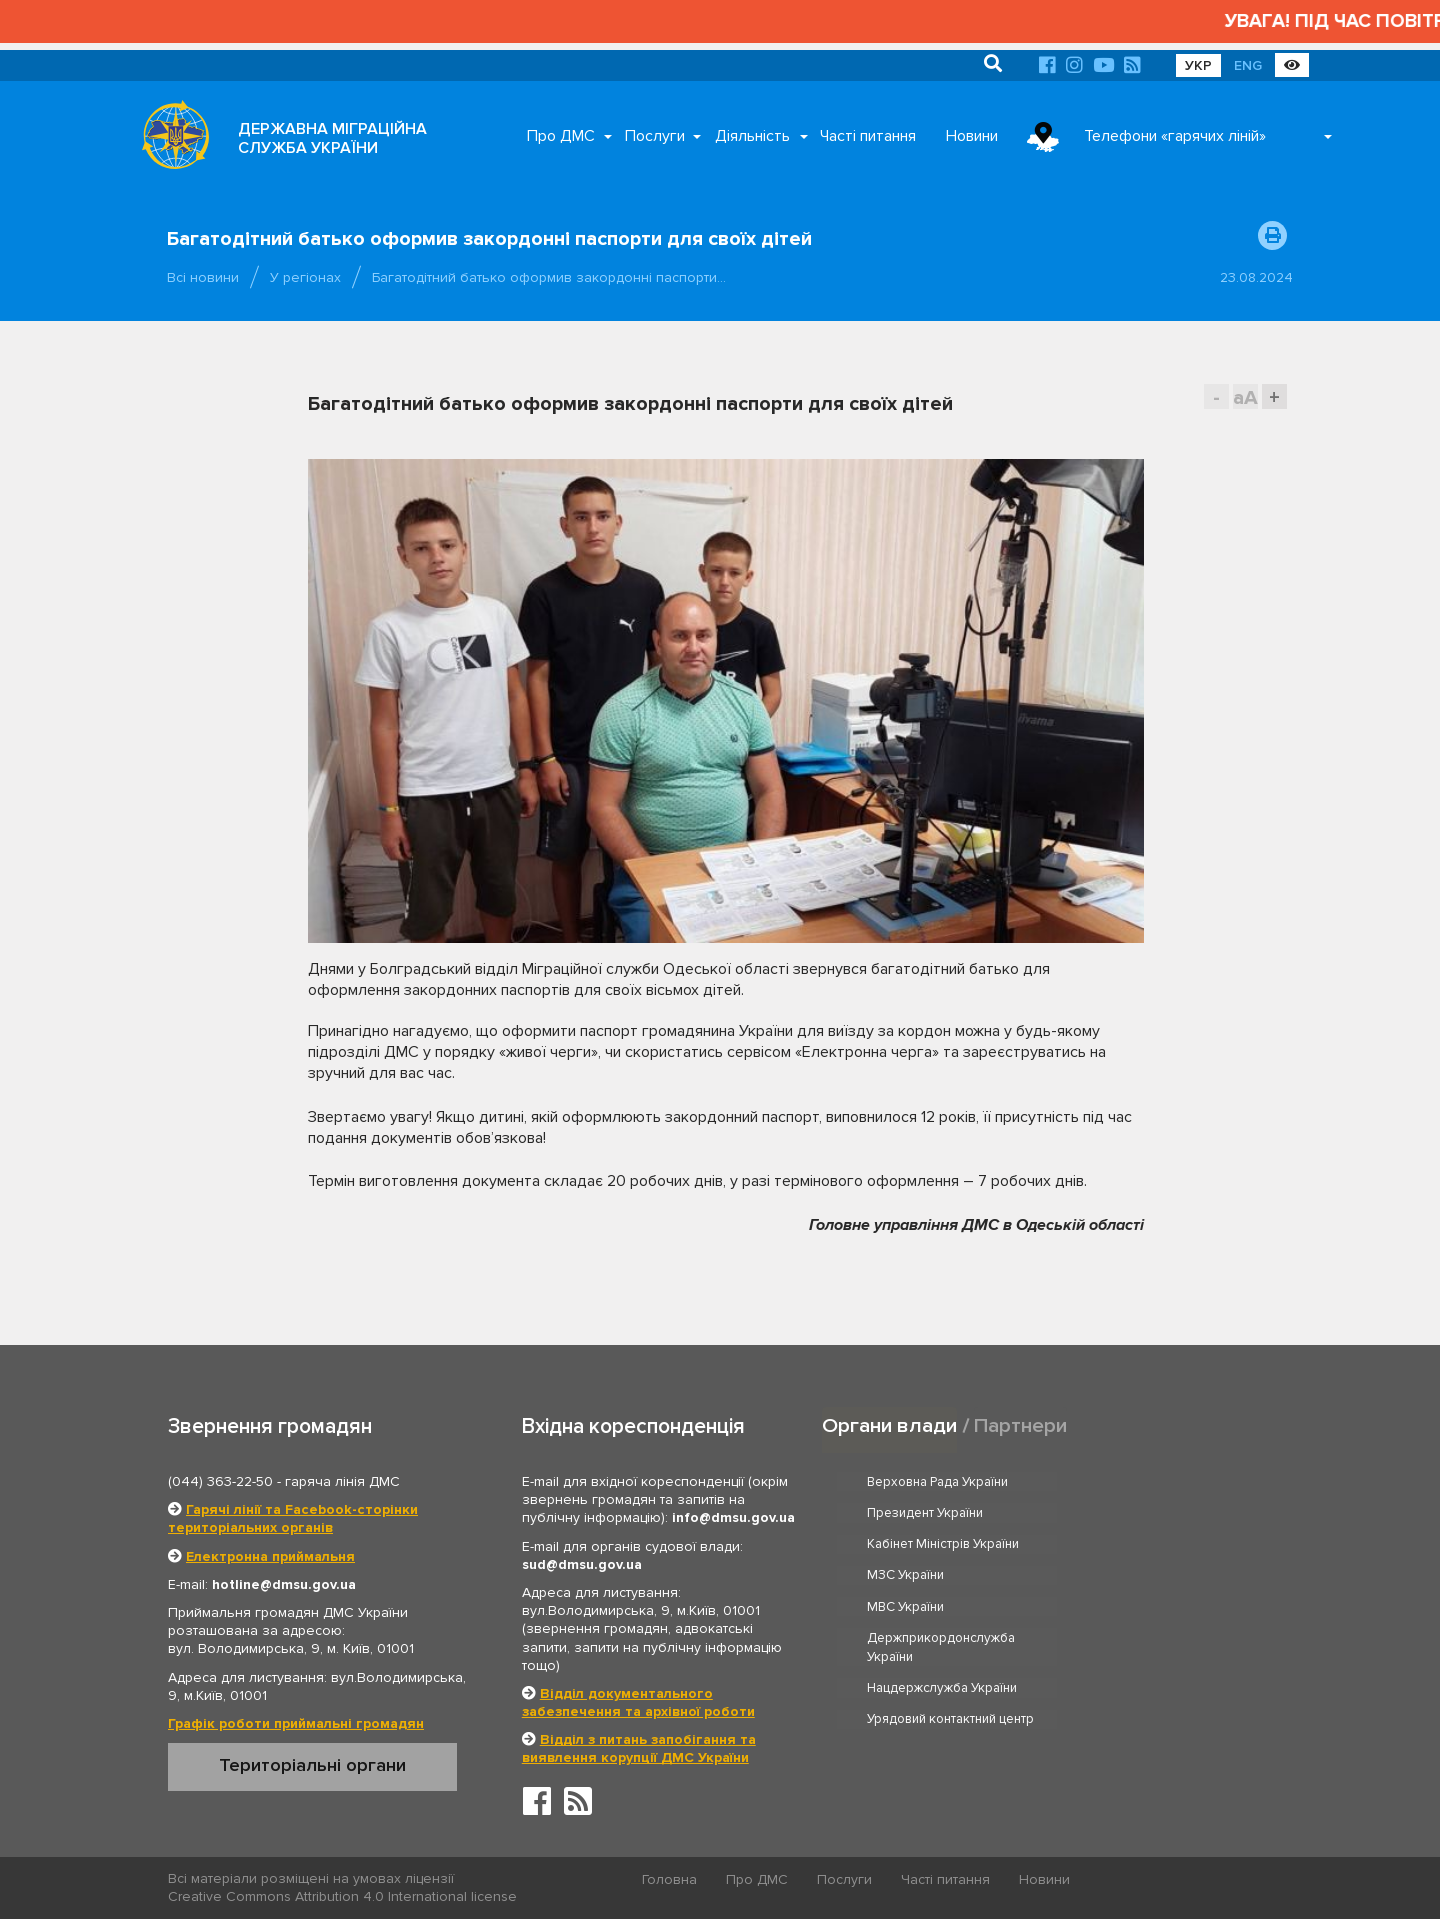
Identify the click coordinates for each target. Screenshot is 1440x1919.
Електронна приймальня (270, 1556)
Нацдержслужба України (943, 1595)
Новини (972, 136)
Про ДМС (561, 136)
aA (1245, 397)
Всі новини (203, 277)
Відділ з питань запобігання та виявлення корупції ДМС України (639, 1748)
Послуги (655, 136)
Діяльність (752, 136)
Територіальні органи (312, 1765)
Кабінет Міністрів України (944, 1513)
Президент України (1151, 1482)
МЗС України (1131, 1513)
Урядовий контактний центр (1176, 1595)
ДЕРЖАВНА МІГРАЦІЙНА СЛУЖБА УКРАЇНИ (332, 138)
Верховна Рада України (938, 1482)
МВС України (906, 1544)
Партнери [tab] (1021, 1425)
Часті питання (868, 136)
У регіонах (305, 277)
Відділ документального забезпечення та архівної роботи (638, 1702)
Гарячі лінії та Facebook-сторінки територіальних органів (293, 1518)
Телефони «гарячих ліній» (1175, 136)
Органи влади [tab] (889, 1425)
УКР (1198, 65)
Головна (670, 1879)
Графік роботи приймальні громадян (296, 1723)
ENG (1248, 65)
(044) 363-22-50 (220, 1481)
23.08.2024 (1256, 277)
